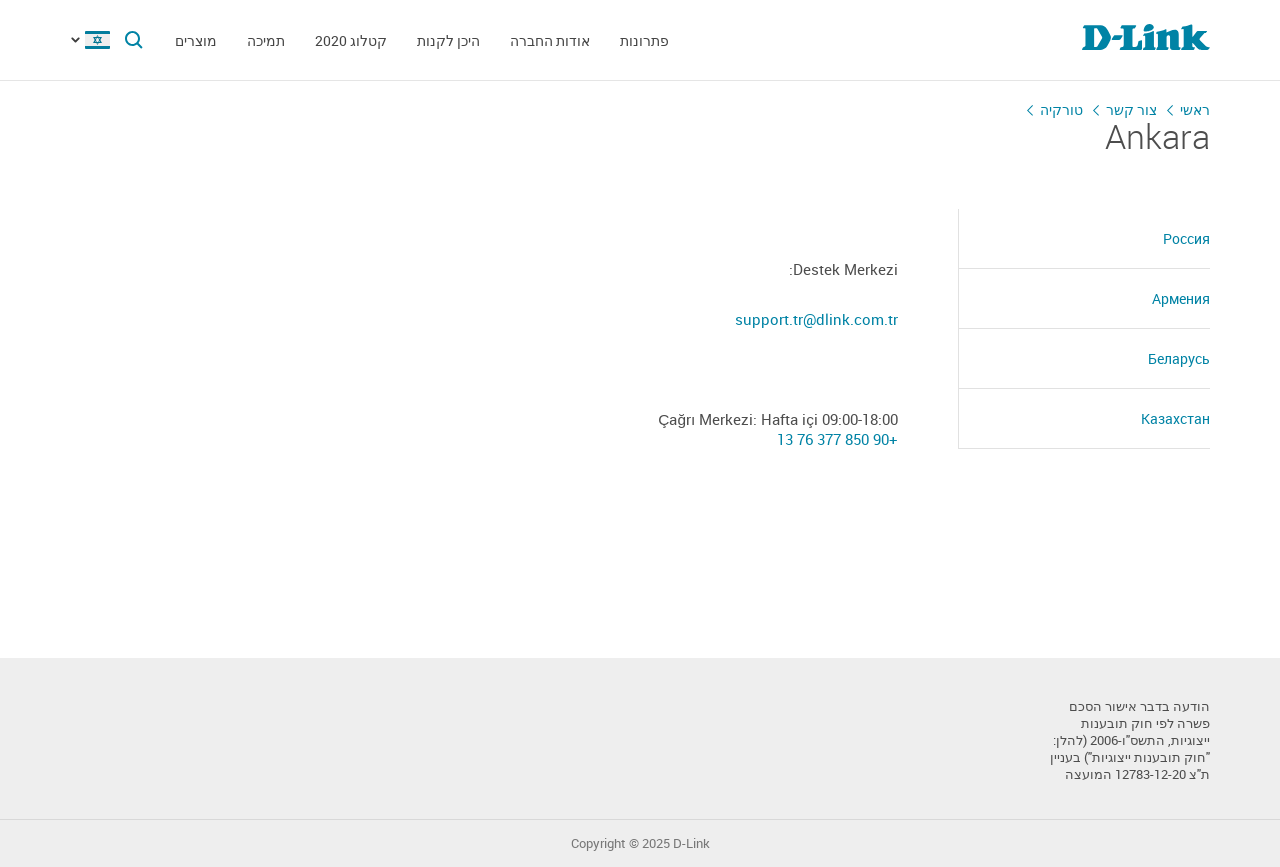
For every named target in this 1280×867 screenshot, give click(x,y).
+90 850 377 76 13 (837, 439)
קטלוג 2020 (351, 40)
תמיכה (266, 40)
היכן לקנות (448, 40)
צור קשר (1131, 109)
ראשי (1195, 109)
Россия (1186, 238)
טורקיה (1061, 109)
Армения (1181, 298)
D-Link (691, 843)
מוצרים (196, 40)
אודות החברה (550, 40)
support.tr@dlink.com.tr (816, 319)
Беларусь (1179, 358)
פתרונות (644, 40)
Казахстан (1175, 418)
